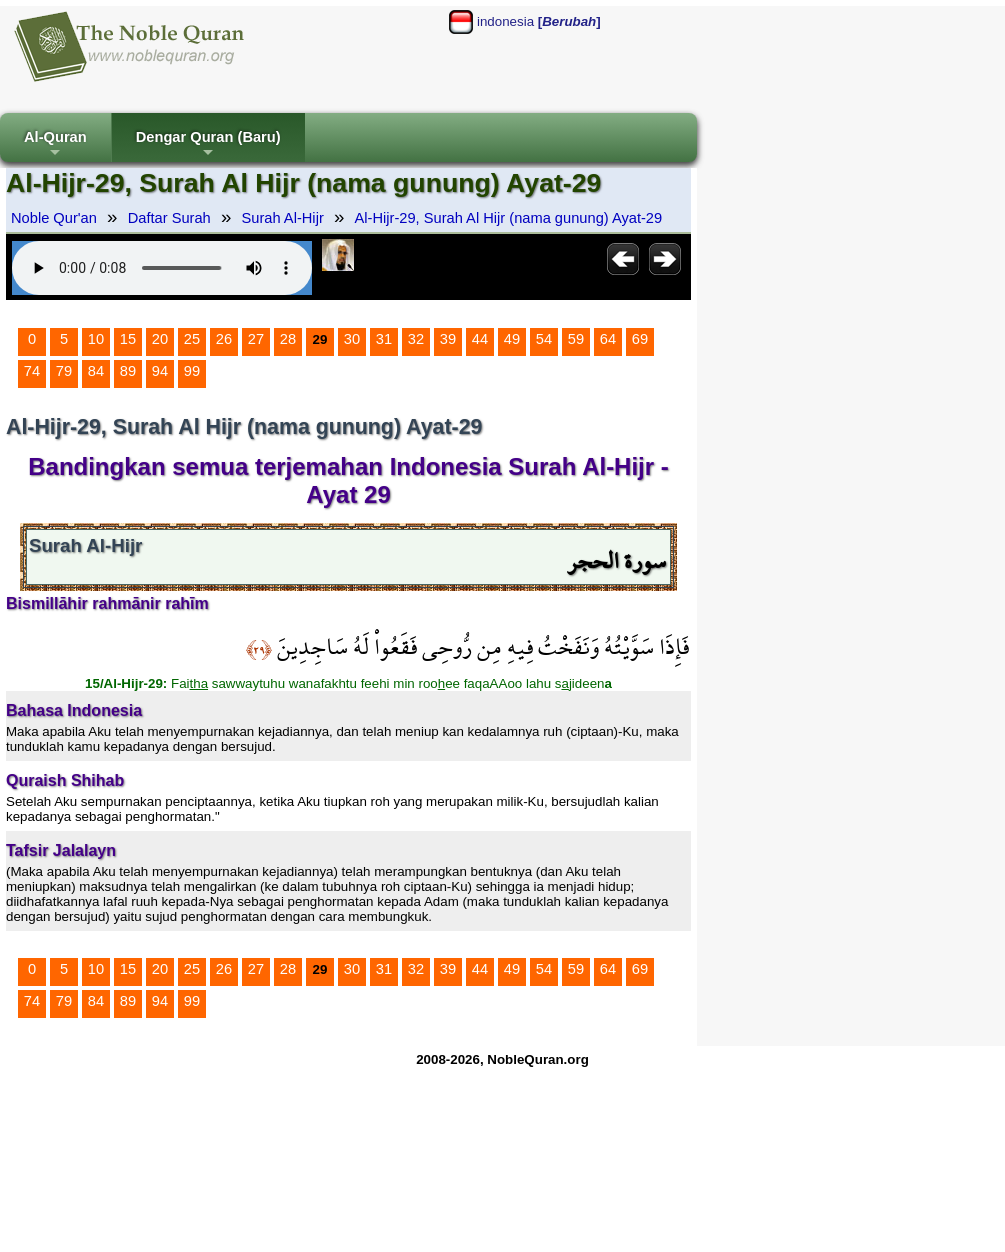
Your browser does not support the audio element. (162, 268)
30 (352, 339)
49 (512, 339)
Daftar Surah (169, 218)
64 (608, 339)
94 (160, 371)
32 (416, 339)
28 (288, 339)
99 (192, 371)
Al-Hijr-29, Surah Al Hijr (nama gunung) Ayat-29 (509, 218)
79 (64, 371)
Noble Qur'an (54, 218)
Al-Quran (55, 145)
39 (448, 339)
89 (128, 371)
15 (128, 339)
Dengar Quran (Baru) (208, 145)
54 (544, 339)
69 (640, 339)
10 (96, 339)
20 (160, 339)
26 (224, 339)
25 (192, 339)
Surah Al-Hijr (283, 218)
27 (256, 339)
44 (480, 339)
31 (384, 339)
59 (576, 339)
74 (32, 371)
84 (96, 371)
